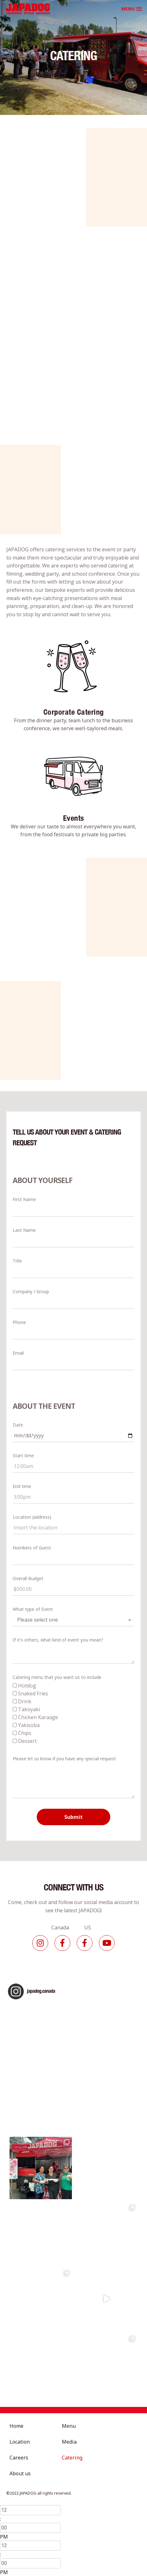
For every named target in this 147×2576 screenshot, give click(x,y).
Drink (24, 1701)
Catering (72, 2457)
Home (16, 2425)
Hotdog (27, 1685)
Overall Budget (28, 1578)
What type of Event (33, 1609)
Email (18, 1353)
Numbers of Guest (32, 1548)
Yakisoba (29, 1725)
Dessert (27, 1740)
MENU (128, 9)
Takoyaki (29, 1709)
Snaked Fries (33, 1693)
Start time (23, 1456)
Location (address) (32, 1517)
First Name (24, 1199)
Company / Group (31, 1291)
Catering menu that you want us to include (57, 1677)
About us (20, 2473)
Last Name (24, 1230)
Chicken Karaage (38, 1717)
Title (17, 1261)
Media (69, 2441)
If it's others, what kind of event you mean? (58, 1640)
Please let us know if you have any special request (64, 1759)
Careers (19, 2457)
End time (22, 1486)
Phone (19, 1322)
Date (18, 1425)
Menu (69, 2425)
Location (20, 2441)
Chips (24, 1733)
